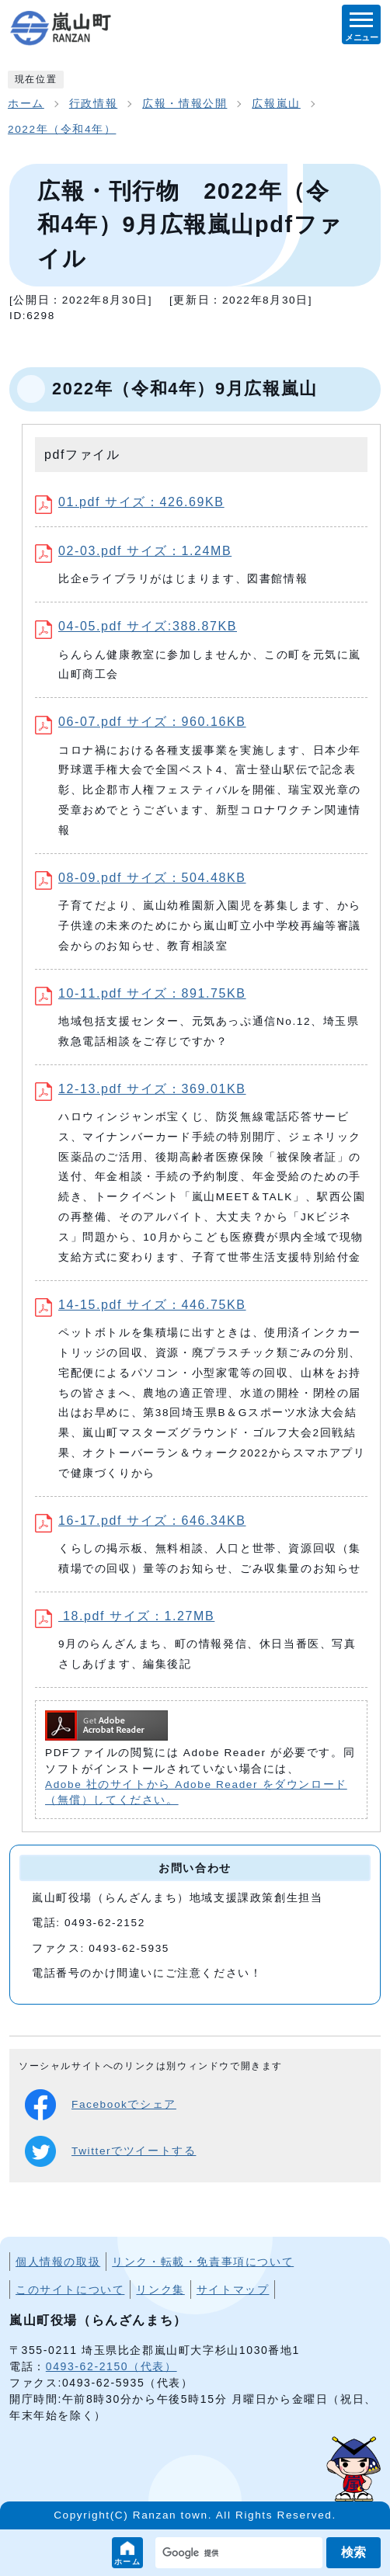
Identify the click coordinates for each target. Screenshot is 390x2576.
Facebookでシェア (100, 2104)
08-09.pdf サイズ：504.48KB (140, 877)
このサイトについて (70, 2289)
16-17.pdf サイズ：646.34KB (140, 1520)
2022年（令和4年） (62, 129)
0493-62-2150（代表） (111, 2366)
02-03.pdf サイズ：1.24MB (133, 550)
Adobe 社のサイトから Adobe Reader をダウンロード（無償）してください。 (196, 1792)
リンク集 (160, 2289)
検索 (353, 2552)
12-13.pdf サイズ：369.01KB (140, 1088)
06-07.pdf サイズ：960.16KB (140, 721)
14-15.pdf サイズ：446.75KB (140, 1304)
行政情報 (93, 103)
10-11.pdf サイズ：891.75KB (140, 993)
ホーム (127, 2561)
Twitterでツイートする (110, 2151)
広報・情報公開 (184, 103)
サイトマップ (233, 2289)
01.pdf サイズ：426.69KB (130, 502)
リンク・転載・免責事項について (203, 2261)
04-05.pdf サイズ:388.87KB (136, 626)
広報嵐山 (276, 103)
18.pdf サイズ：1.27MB (124, 1616)
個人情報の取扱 (58, 2261)
